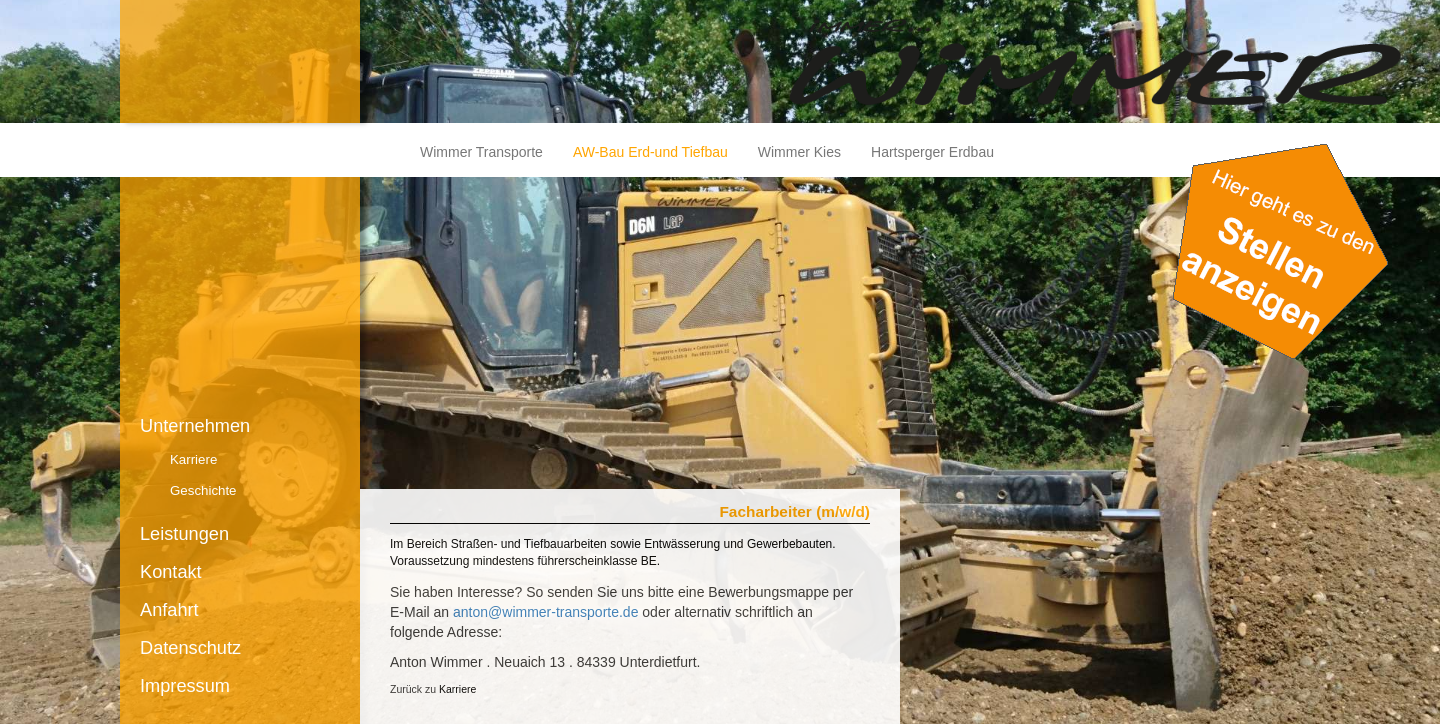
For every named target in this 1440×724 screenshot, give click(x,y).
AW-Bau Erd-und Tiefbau (650, 152)
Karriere (193, 459)
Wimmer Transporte (481, 152)
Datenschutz (190, 648)
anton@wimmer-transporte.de (545, 612)
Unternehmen (195, 426)
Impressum (185, 686)
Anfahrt (169, 610)
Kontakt (171, 572)
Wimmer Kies (799, 152)
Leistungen (184, 534)
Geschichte (203, 490)
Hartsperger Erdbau (932, 152)
